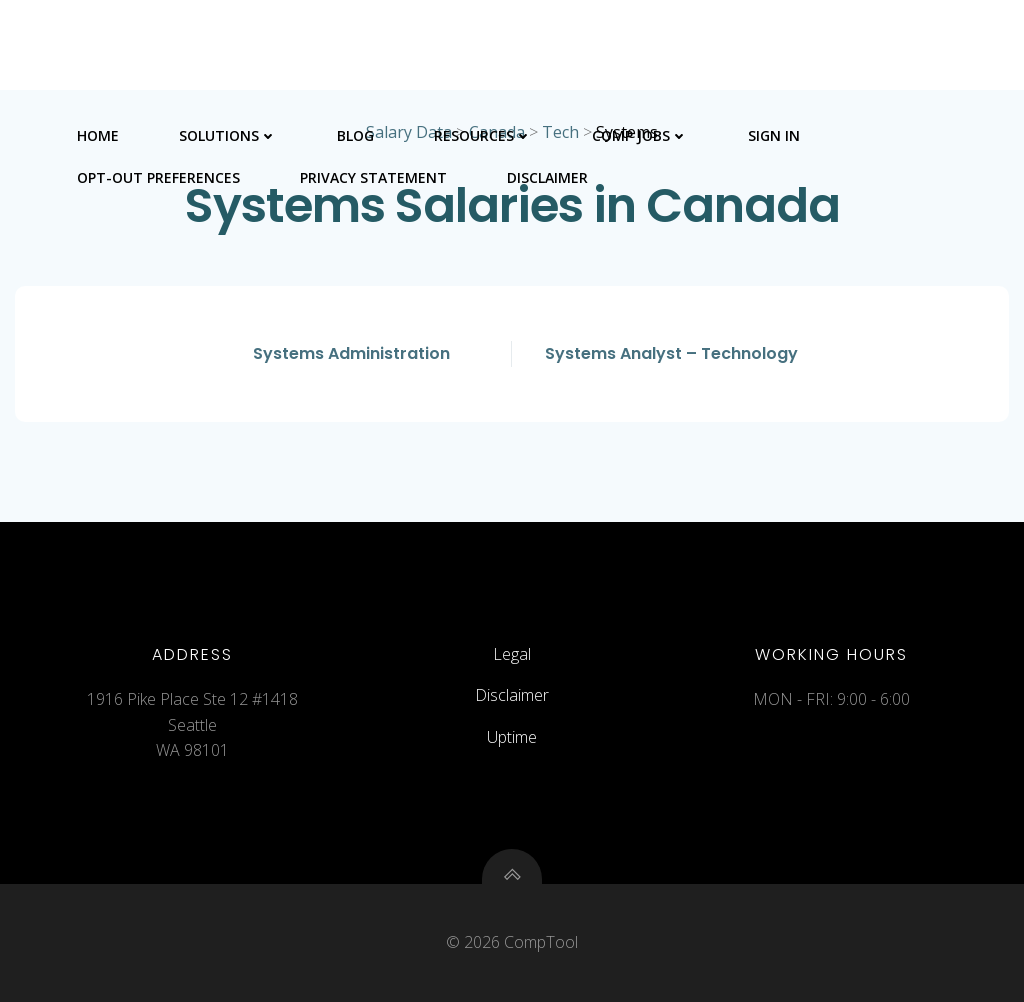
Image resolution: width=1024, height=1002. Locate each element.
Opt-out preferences (158, 177)
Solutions (228, 135)
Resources (483, 135)
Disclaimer (547, 177)
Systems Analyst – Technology (671, 353)
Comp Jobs (640, 135)
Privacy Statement (373, 177)
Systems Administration (351, 353)
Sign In (774, 135)
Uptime (512, 737)
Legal (512, 654)
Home (98, 135)
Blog (355, 135)
